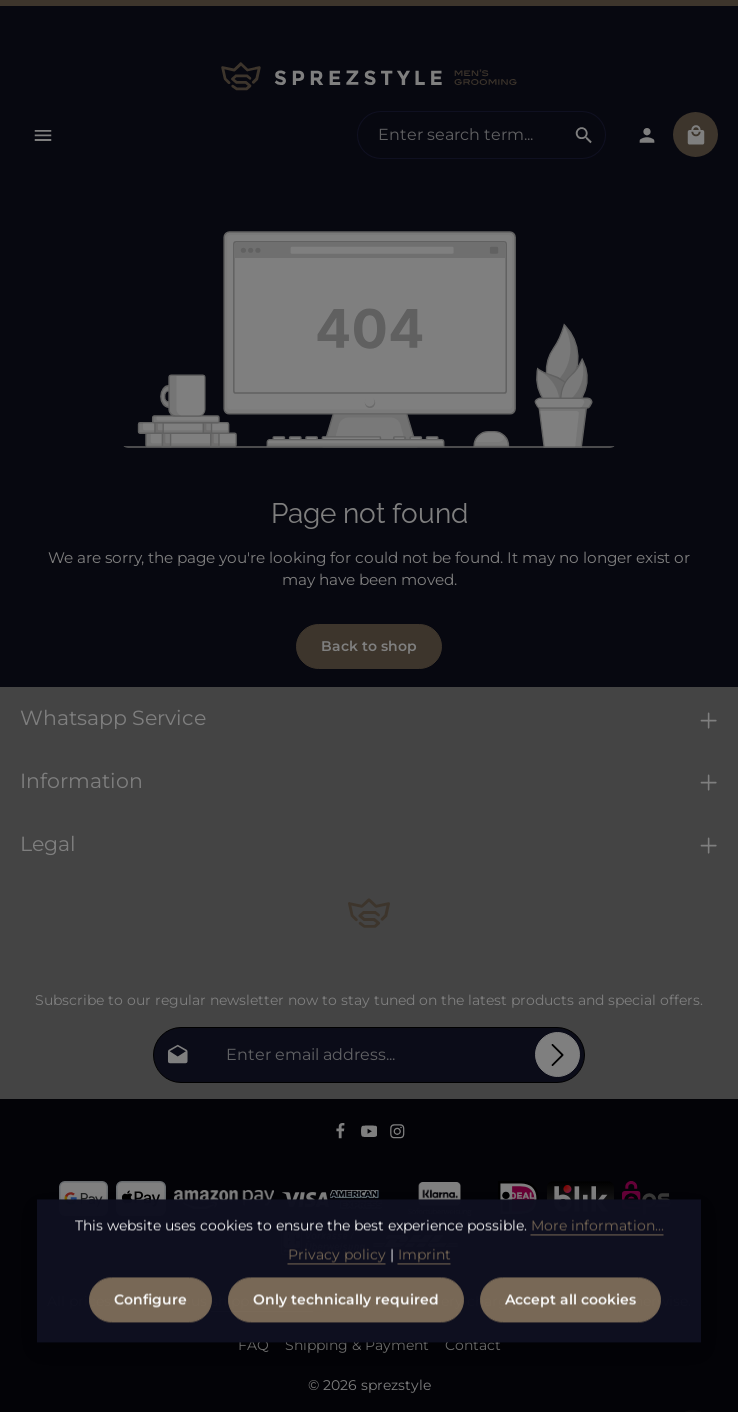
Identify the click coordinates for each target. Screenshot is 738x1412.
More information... (597, 1246)
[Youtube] (371, 1134)
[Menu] (42, 134)
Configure (150, 1320)
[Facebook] (342, 1134)
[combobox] (460, 135)
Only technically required (346, 1320)
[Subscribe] (557, 1054)
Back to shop (369, 646)
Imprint (424, 1275)
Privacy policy (337, 1275)
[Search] (584, 135)
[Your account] (646, 134)
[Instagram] (397, 1134)
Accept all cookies (570, 1320)
